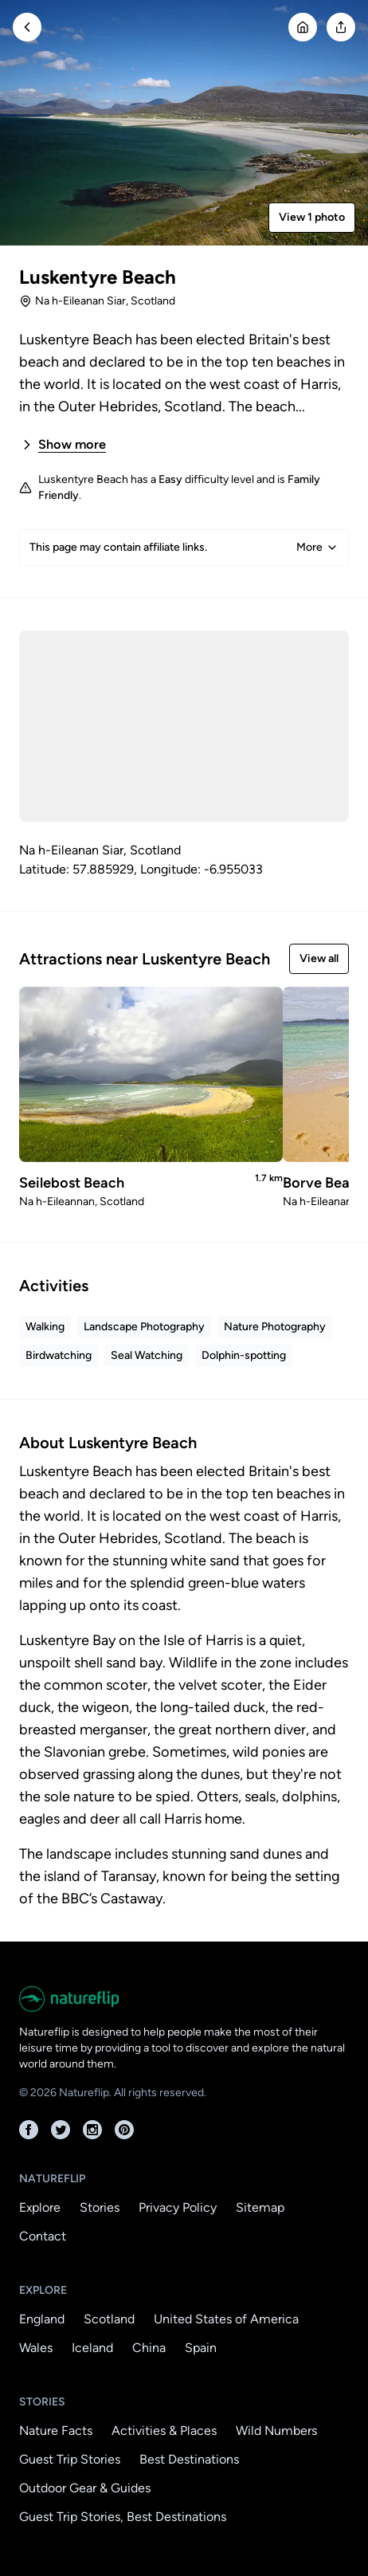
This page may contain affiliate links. (184, 548)
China (149, 2347)
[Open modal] (341, 27)
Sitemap (260, 2207)
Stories (99, 2207)
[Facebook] (28, 2129)
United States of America (226, 2319)
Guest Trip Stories (69, 2459)
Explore (40, 2207)
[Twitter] (60, 2129)
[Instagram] (92, 2129)
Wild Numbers (276, 2430)
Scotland (109, 2319)
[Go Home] (302, 27)
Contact (42, 2236)
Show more (62, 445)
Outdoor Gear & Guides (85, 2488)
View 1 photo (312, 217)
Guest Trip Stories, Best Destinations (122, 2516)
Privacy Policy (178, 2207)
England (42, 2319)
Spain (201, 2347)
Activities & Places (164, 2430)
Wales (36, 2347)
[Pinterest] (124, 2129)
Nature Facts (55, 2430)
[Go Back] (27, 27)
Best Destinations (189, 2459)
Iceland (92, 2347)
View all (319, 958)
